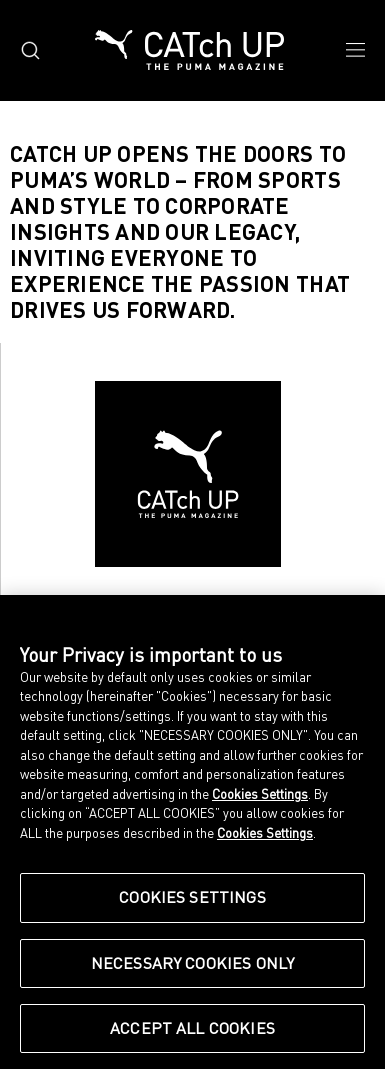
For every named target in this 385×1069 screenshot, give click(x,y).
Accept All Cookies (192, 1028)
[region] (192, 832)
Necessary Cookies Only (193, 963)
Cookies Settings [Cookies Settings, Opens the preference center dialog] (192, 897)
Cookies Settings (260, 794)
